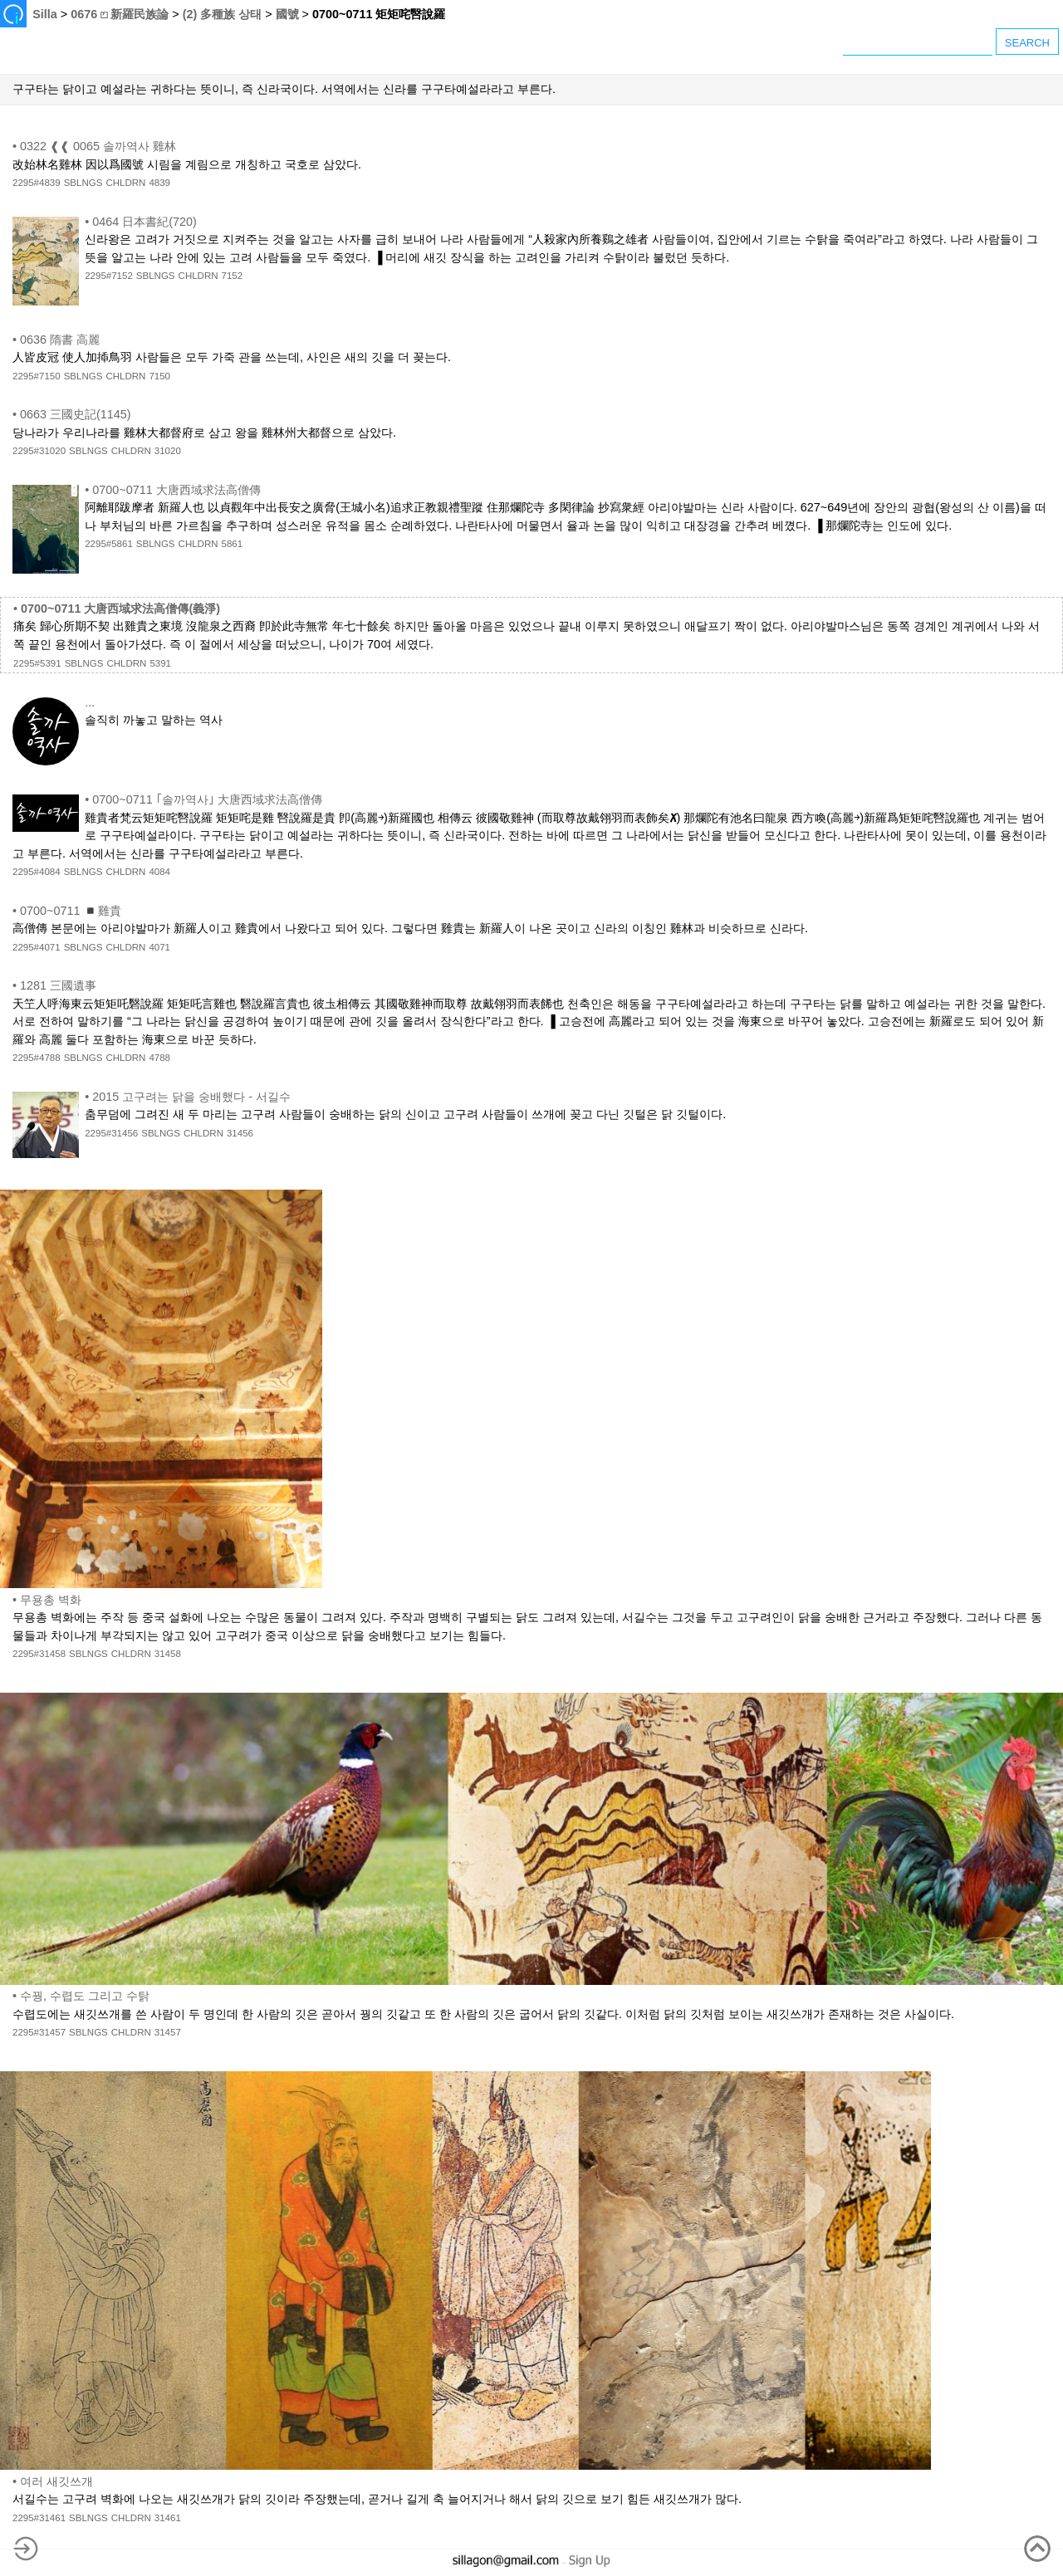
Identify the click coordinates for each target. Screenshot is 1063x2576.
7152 (232, 276)
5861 (232, 544)
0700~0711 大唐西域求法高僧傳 (176, 489)
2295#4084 (36, 872)
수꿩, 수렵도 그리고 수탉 (84, 1995)
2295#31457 (39, 2032)
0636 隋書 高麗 (60, 339)
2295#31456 (111, 1133)
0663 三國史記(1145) (75, 414)
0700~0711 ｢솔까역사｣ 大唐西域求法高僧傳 (206, 799)
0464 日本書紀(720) (144, 221)
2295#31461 (39, 2518)
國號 (287, 14)
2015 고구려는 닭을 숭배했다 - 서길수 (191, 1096)
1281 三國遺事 (58, 985)
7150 (159, 376)
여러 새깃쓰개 (56, 2481)
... (90, 702)
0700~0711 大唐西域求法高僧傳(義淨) (120, 608)
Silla (44, 14)
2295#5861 (109, 544)
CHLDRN (125, 183)
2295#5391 (37, 663)
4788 (159, 1058)
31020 (167, 451)
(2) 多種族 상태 (222, 14)
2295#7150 (36, 376)
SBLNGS (83, 183)
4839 (159, 183)
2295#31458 (39, 1654)
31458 (167, 1654)
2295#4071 (36, 947)
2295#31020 (39, 451)
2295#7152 (109, 276)
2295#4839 (36, 183)
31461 (167, 2518)
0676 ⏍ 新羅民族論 (120, 14)
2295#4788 (36, 1058)
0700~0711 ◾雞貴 (70, 910)
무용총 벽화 (50, 1599)
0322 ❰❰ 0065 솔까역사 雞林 (98, 146)
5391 (160, 663)
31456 (240, 1133)
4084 (159, 872)
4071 (159, 947)
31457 (167, 2032)
